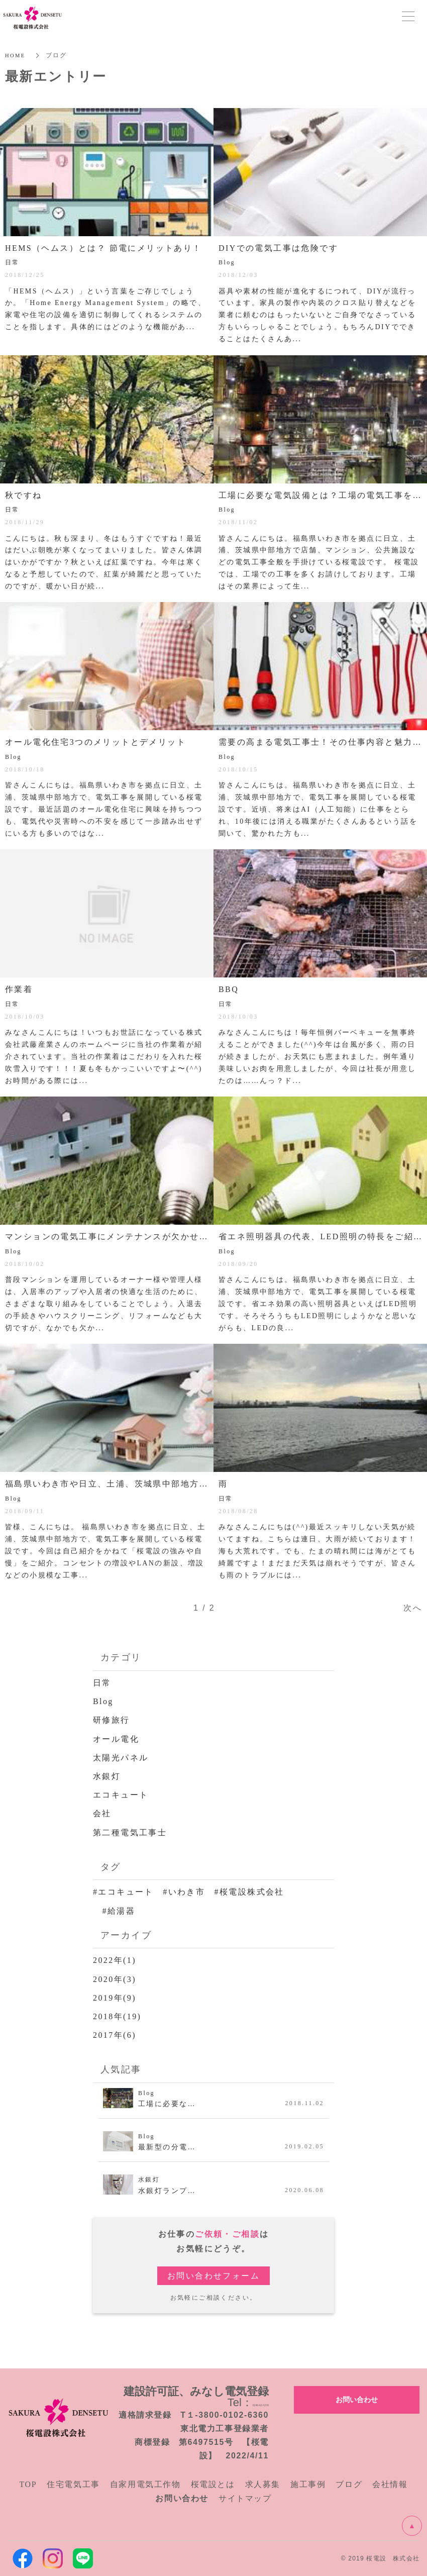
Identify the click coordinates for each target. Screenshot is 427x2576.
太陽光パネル (120, 1757)
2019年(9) (114, 1998)
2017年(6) (114, 2035)
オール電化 (116, 1739)
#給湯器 (114, 1911)
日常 (102, 1682)
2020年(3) (114, 1979)
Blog (103, 1701)
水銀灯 (107, 1776)
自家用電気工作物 (145, 2484)
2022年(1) (114, 1960)
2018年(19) (117, 2016)
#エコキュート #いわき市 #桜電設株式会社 (188, 1892)
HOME (16, 55)
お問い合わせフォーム (213, 2275)
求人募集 (262, 2484)
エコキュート (120, 1795)
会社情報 (389, 2484)
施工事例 (308, 2484)
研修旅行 (111, 1720)
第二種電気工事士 (130, 1832)
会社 (102, 1813)
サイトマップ (245, 2498)
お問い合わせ (357, 2399)
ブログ (349, 2484)
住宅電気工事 (73, 2484)
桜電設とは (213, 2484)
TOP (28, 2484)
